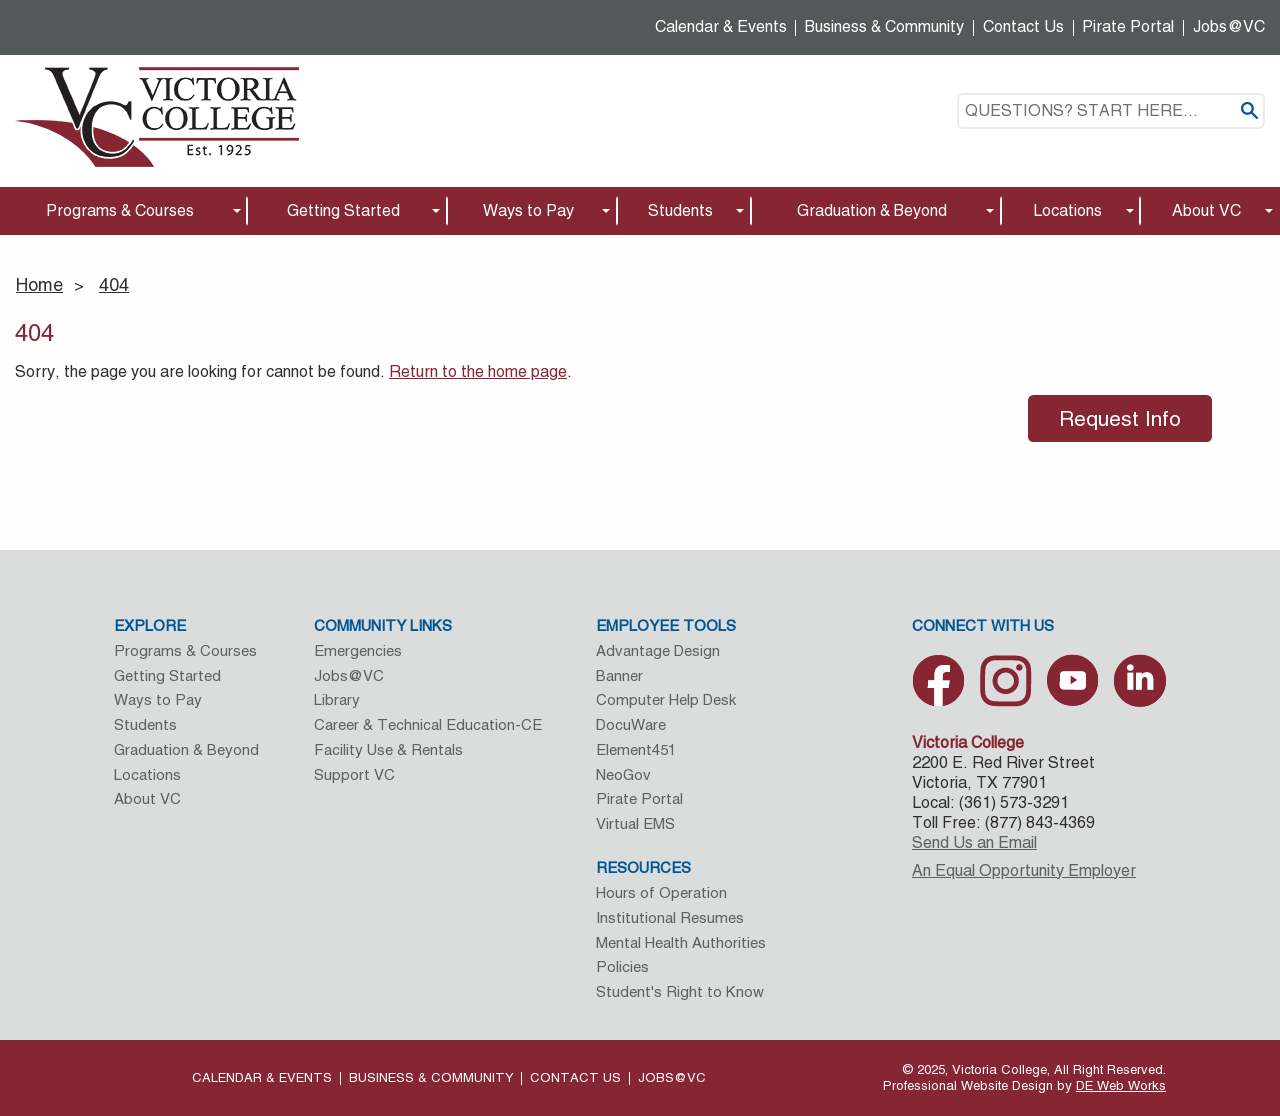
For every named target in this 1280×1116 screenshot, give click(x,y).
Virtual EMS (635, 823)
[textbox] (1111, 111)
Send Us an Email (974, 842)
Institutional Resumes (670, 917)
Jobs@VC (1229, 26)
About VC (1206, 210)
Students (680, 210)
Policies (622, 966)
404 (114, 284)
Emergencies (358, 650)
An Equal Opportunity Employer (1024, 870)
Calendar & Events (721, 26)
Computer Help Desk (666, 699)
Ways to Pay (528, 210)
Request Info (1120, 418)
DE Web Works (1121, 1085)
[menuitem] (123, 211)
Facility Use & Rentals (388, 749)
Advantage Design (658, 650)
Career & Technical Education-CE (428, 724)
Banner (619, 675)
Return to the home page (478, 371)
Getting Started (343, 210)
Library (337, 699)
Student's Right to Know (680, 991)
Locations (1067, 210)
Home (39, 284)
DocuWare (631, 724)
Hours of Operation (661, 892)
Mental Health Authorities (681, 942)
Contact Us (1023, 26)
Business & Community (884, 26)
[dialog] (1220, 1056)
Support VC (354, 774)
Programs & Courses (120, 210)
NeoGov (623, 774)
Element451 (636, 749)
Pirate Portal (1128, 26)
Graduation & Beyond (872, 210)
